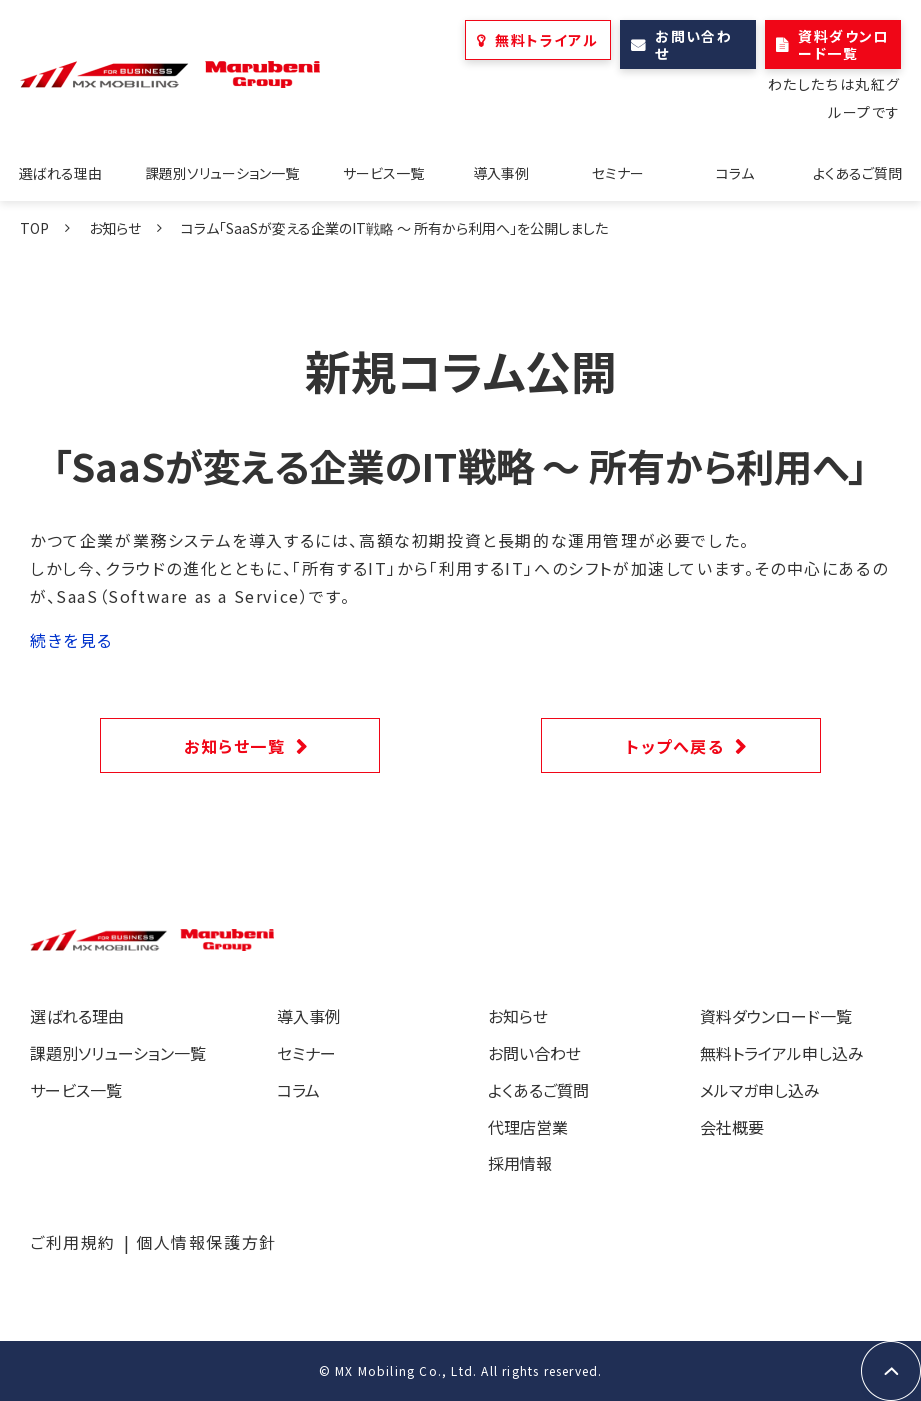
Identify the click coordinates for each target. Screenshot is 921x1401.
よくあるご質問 (857, 173)
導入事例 (501, 173)
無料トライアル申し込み (782, 1053)
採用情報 (520, 1163)
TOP (34, 228)
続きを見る (71, 640)
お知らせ (115, 228)
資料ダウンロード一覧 (843, 44)
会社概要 (732, 1127)
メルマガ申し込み (760, 1090)
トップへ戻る (675, 746)
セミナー (618, 173)
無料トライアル (546, 40)
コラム (735, 173)
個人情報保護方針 (206, 1242)
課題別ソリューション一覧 (222, 173)
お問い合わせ (693, 44)
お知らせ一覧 (235, 746)
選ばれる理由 (60, 173)
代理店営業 (528, 1127)
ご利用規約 (73, 1242)
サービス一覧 (383, 173)
